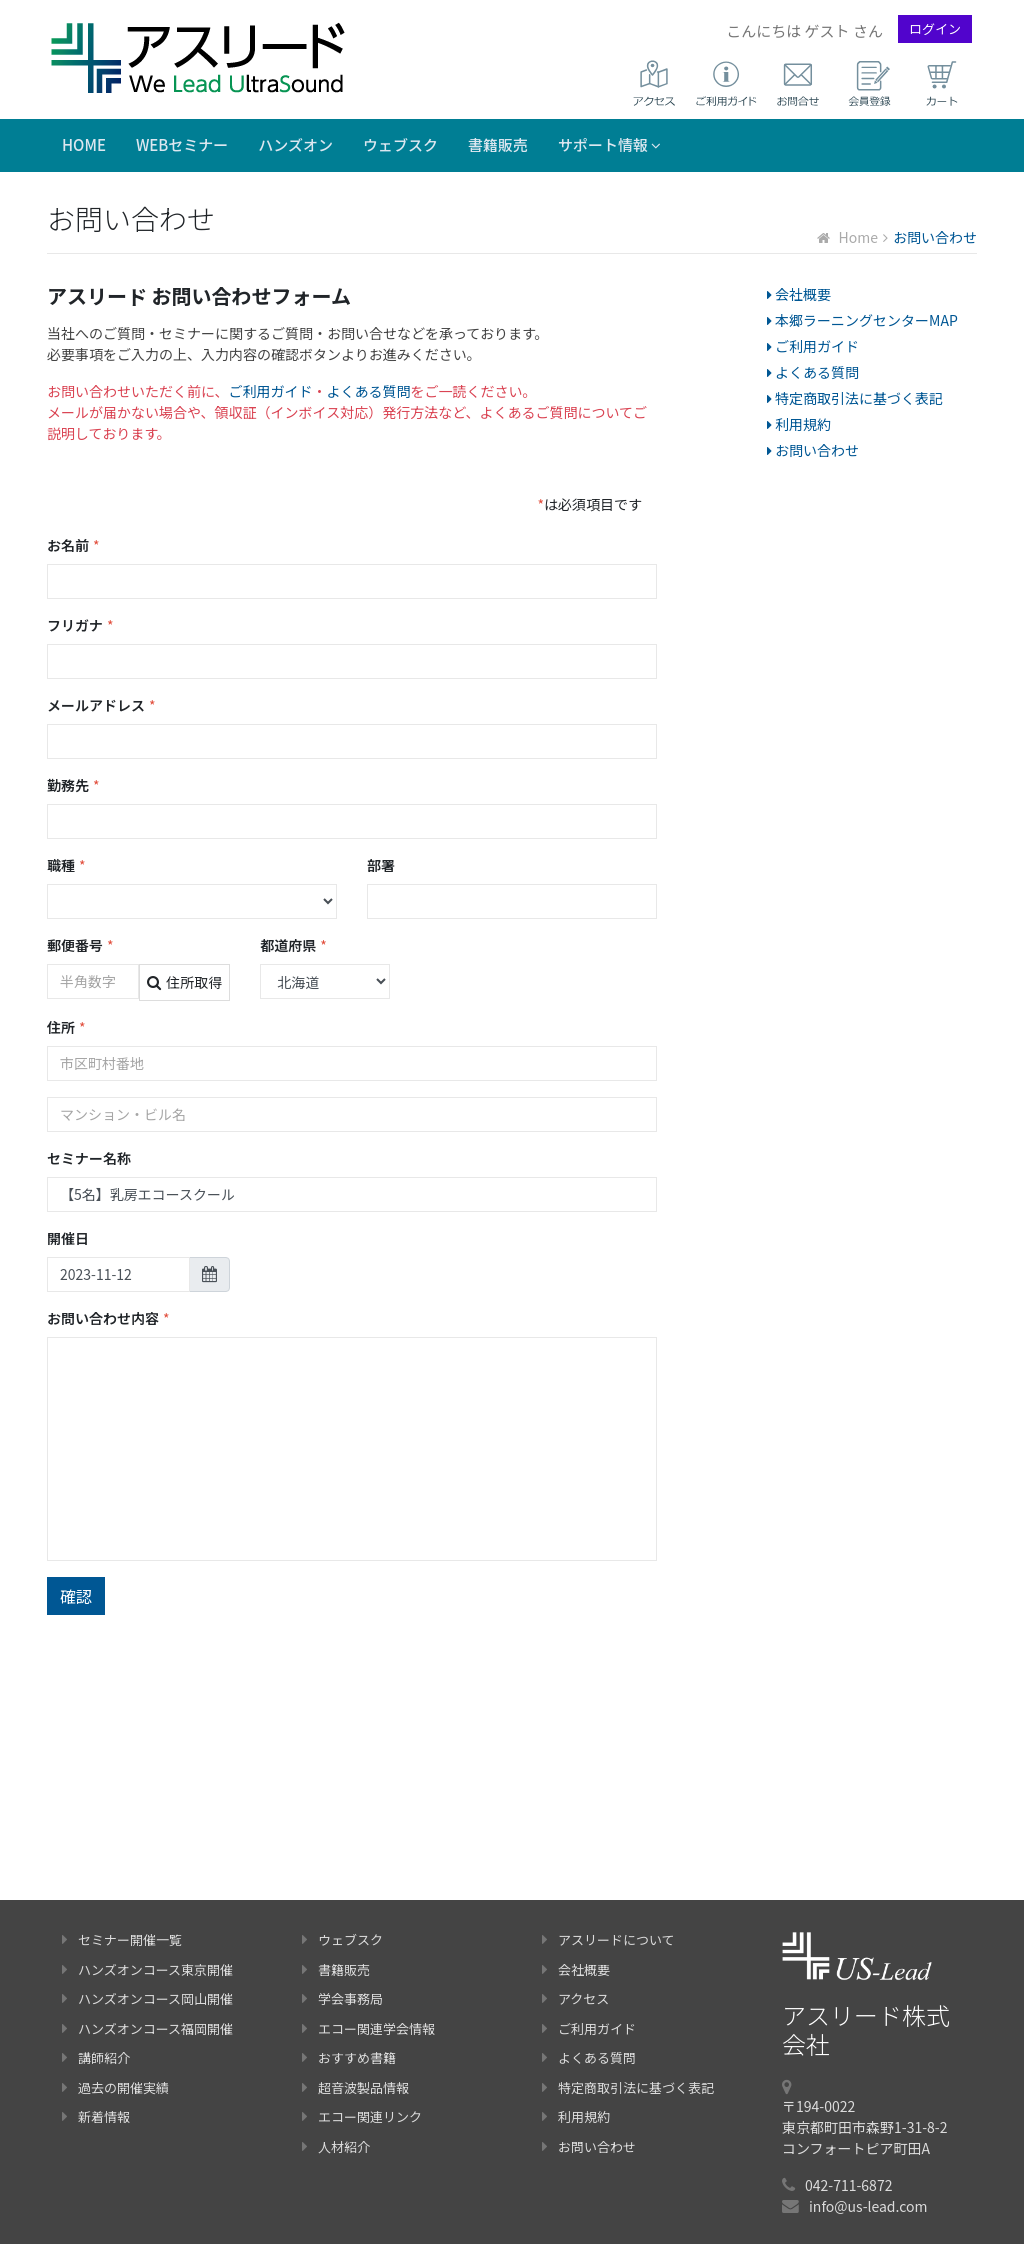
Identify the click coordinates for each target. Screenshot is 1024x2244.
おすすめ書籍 (349, 2057)
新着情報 (96, 2116)
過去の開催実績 (115, 2087)
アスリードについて (608, 1939)
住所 (66, 1027)
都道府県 (293, 945)
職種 (66, 865)
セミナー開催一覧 (122, 1939)
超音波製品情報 (355, 2087)
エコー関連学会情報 (368, 2028)
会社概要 (799, 294)
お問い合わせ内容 (108, 1318)
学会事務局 (342, 1998)
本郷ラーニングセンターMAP (862, 320)
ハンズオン (295, 144)
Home (84, 144)
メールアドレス (101, 705)
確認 (76, 1596)
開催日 (68, 1238)
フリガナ (80, 625)
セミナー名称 (89, 1158)
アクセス (575, 1998)
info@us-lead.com (868, 2206)
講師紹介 (96, 2057)
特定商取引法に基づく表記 (855, 398)
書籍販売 (498, 144)
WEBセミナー (182, 144)
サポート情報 (609, 144)
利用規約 (799, 424)
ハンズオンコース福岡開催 (147, 2028)
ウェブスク (400, 144)
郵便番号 (80, 945)
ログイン (935, 28)
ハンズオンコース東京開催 (147, 1969)
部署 (381, 865)
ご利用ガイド (271, 391)
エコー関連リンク (362, 2116)
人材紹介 (336, 2146)
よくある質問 (369, 391)
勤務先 (73, 785)
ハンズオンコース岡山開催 (147, 1998)
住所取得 (184, 982)
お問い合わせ (813, 450)
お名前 (73, 545)
